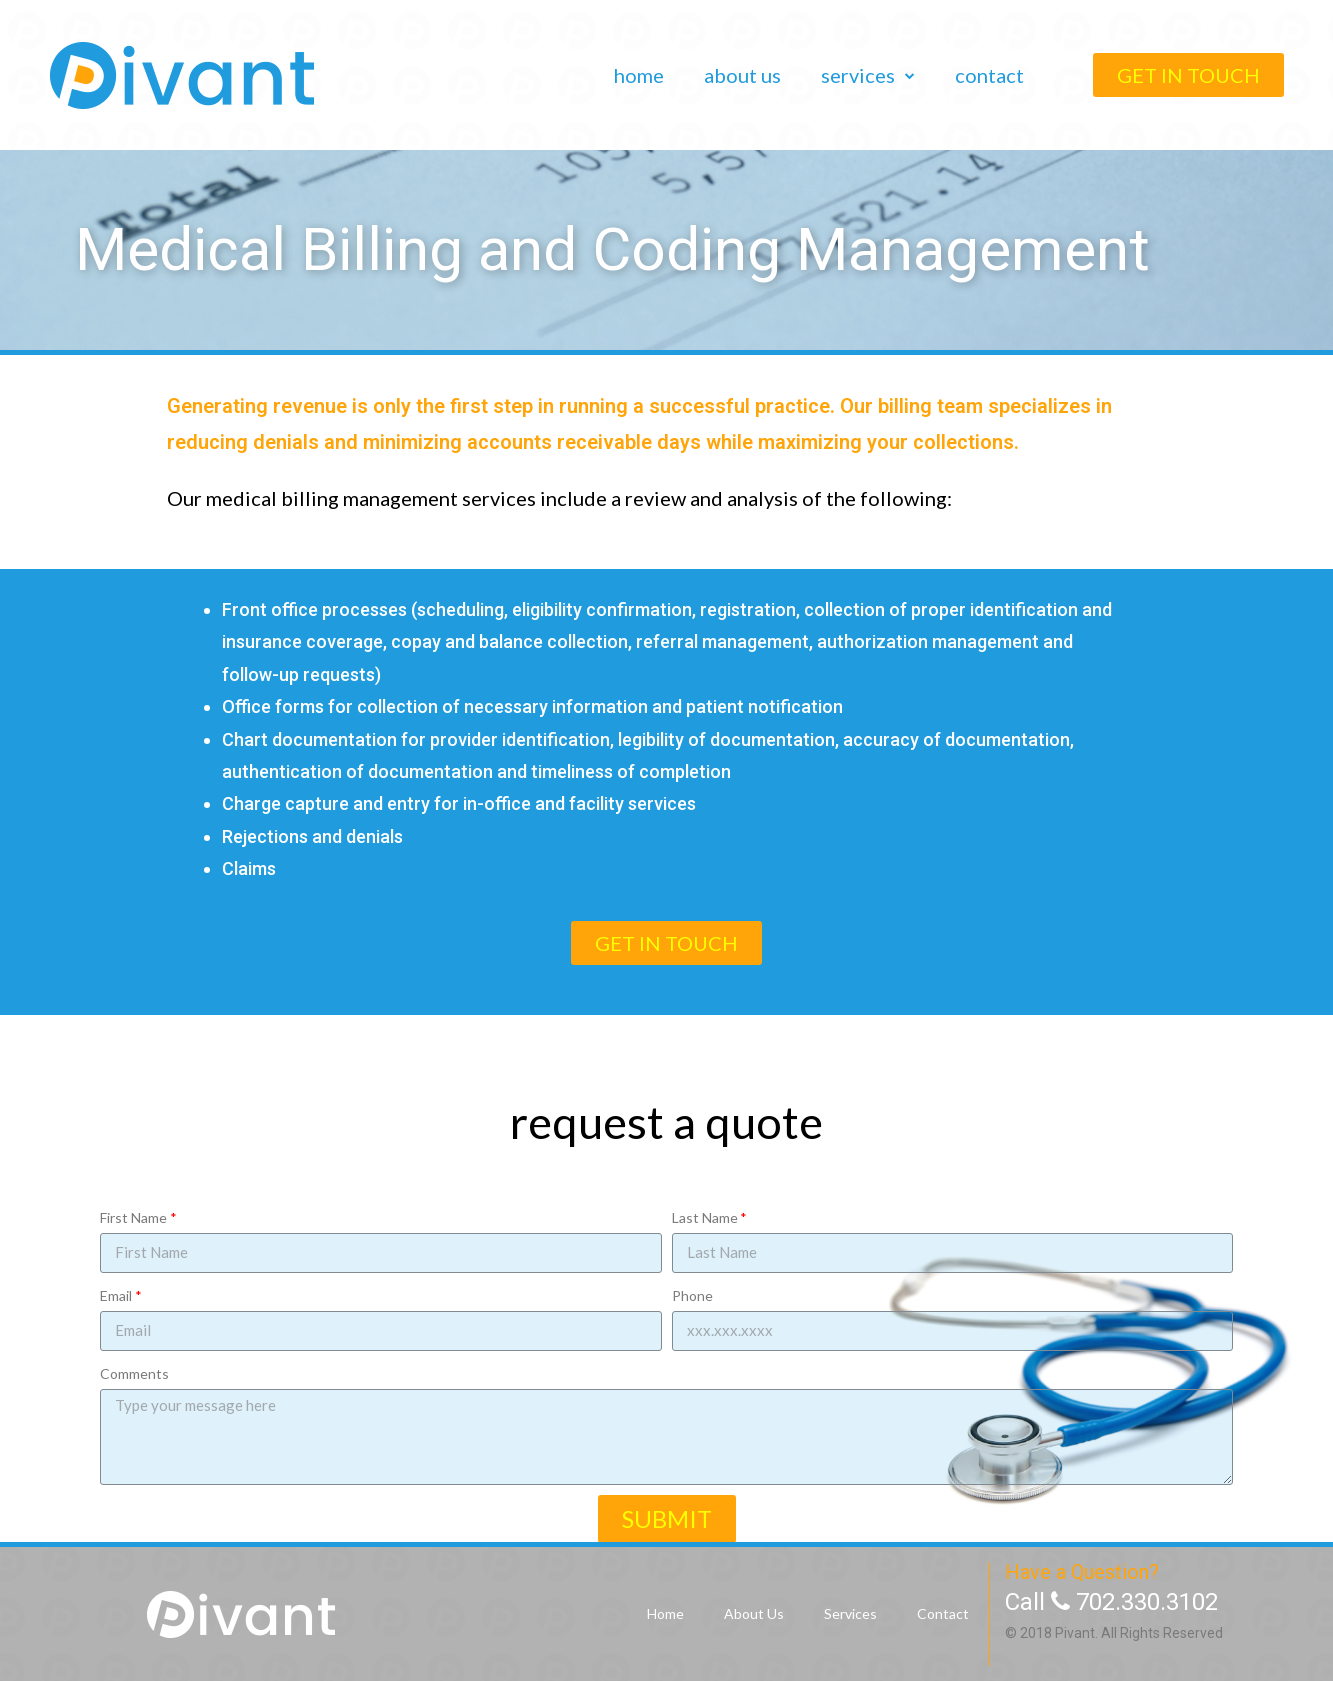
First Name (133, 1217)
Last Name (705, 1217)
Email (116, 1295)
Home (639, 75)
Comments (134, 1373)
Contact (989, 75)
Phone (692, 1295)
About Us (742, 75)
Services (868, 75)
